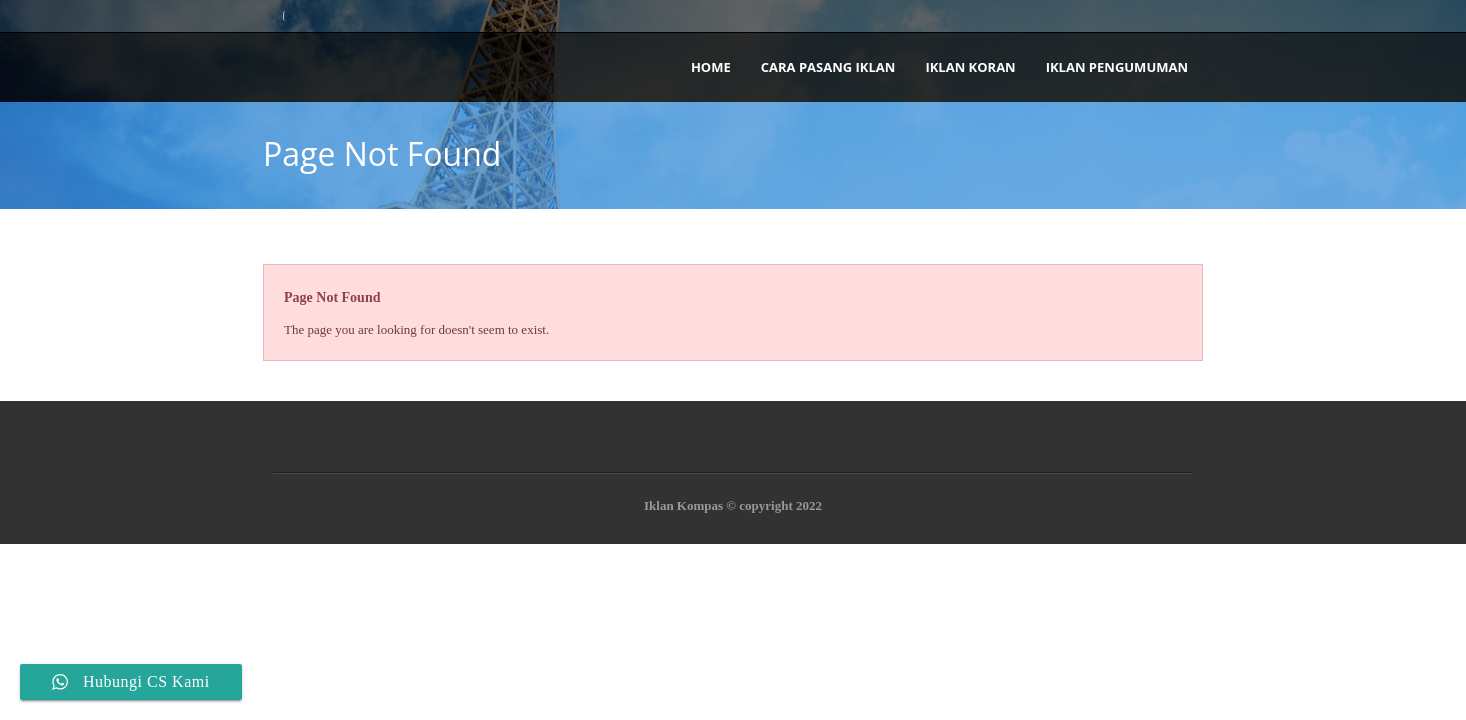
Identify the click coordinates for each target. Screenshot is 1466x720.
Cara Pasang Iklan (828, 67)
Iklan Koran (970, 67)
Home (711, 67)
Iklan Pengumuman (1117, 67)
